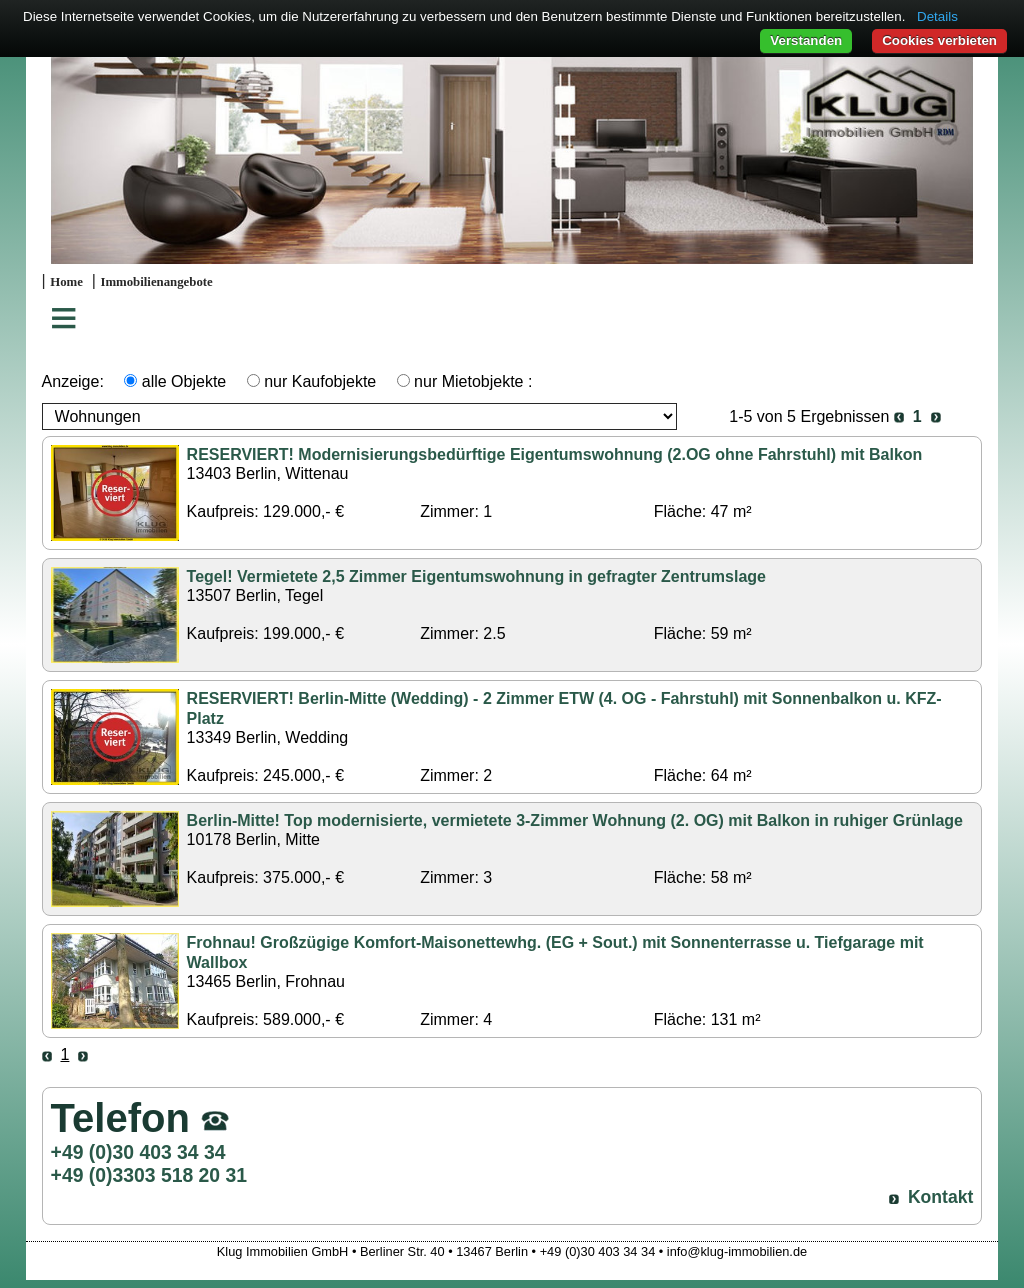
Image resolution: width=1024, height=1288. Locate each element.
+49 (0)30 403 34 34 (138, 1152)
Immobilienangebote (156, 282)
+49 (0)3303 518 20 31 (149, 1175)
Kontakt (941, 1197)
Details (937, 16)
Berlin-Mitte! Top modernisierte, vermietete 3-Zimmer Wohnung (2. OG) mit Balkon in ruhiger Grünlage (575, 820)
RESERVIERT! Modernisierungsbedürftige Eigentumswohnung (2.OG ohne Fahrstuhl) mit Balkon (555, 454)
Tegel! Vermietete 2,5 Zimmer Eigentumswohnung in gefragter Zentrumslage (476, 576)
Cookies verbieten (939, 40)
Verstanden (806, 40)
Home (66, 282)
